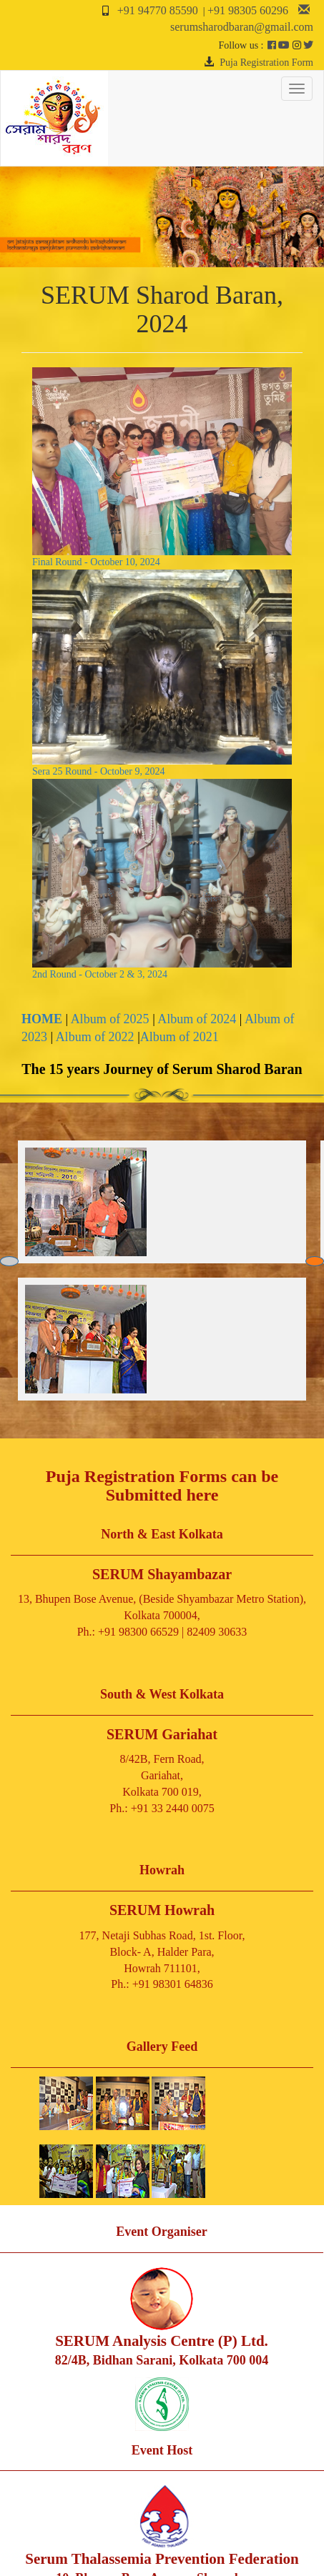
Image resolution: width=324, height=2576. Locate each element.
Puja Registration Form (266, 62)
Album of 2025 (110, 1019)
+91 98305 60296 (247, 10)
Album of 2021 (179, 1037)
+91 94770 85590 (157, 10)
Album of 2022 (95, 1037)
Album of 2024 (196, 1019)
